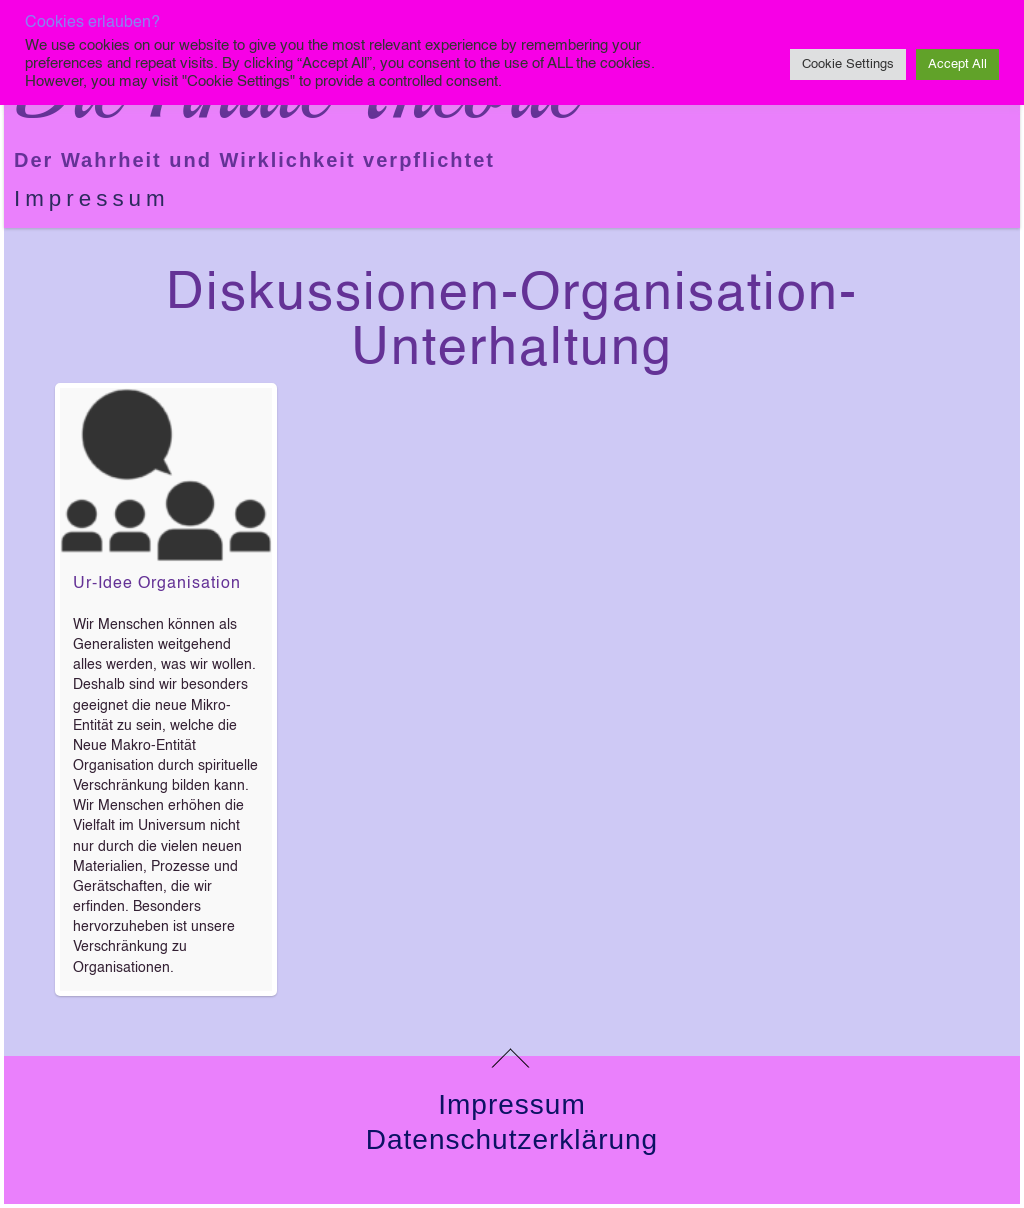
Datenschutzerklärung (512, 1139)
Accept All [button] (957, 64)
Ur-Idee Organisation (157, 584)
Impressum (92, 198)
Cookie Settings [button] (848, 64)
